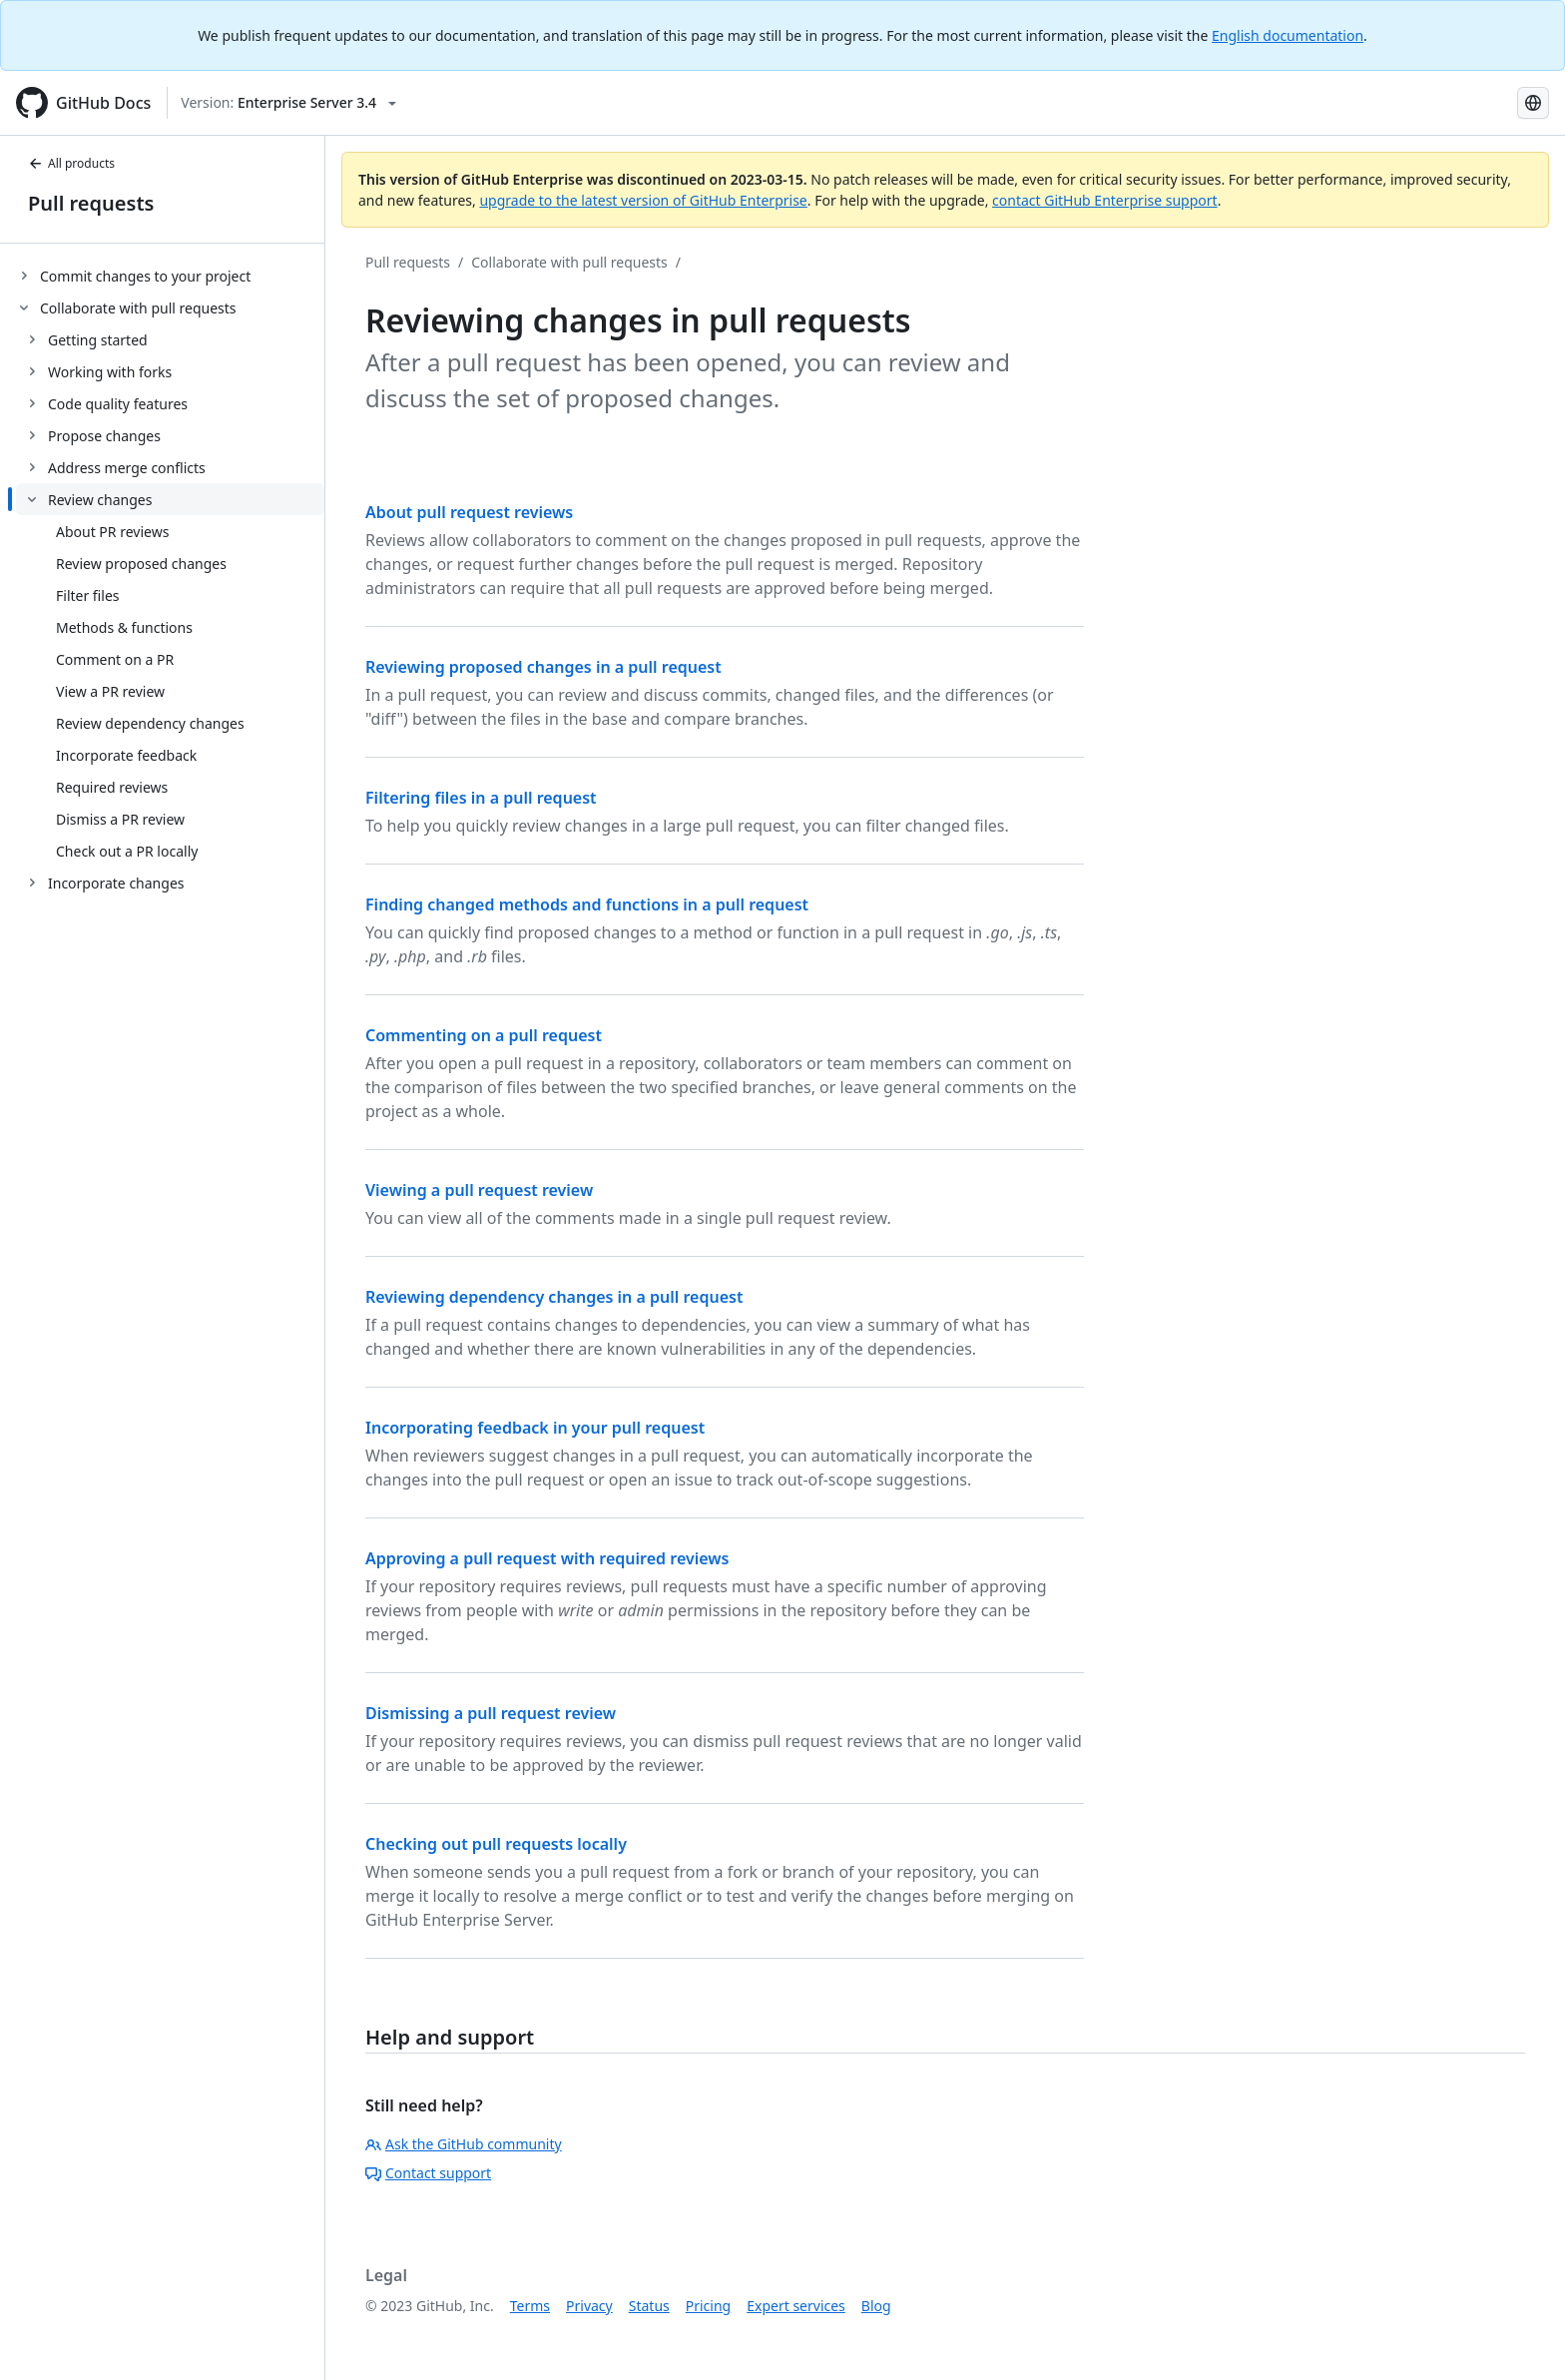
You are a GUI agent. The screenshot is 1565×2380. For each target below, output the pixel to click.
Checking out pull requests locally (496, 1844)
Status (649, 2305)
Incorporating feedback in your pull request (535, 1428)
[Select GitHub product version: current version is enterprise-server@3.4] (288, 103)
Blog (876, 2305)
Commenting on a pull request (483, 1035)
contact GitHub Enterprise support (1105, 200)
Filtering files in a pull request (481, 798)
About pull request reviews (469, 512)
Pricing (708, 2305)
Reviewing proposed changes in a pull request (543, 667)
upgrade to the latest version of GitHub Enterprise (642, 200)
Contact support (428, 2172)
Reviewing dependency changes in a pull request (554, 1297)
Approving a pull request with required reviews (547, 1558)
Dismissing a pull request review (490, 1713)
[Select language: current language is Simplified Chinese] (1533, 103)
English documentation (1287, 35)
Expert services (796, 2305)
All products (71, 163)
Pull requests (91, 203)
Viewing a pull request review (479, 1190)
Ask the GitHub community (463, 2143)
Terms (530, 2305)
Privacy (589, 2305)
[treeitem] (170, 276)
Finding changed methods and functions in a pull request (586, 904)
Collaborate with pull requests (569, 262)
